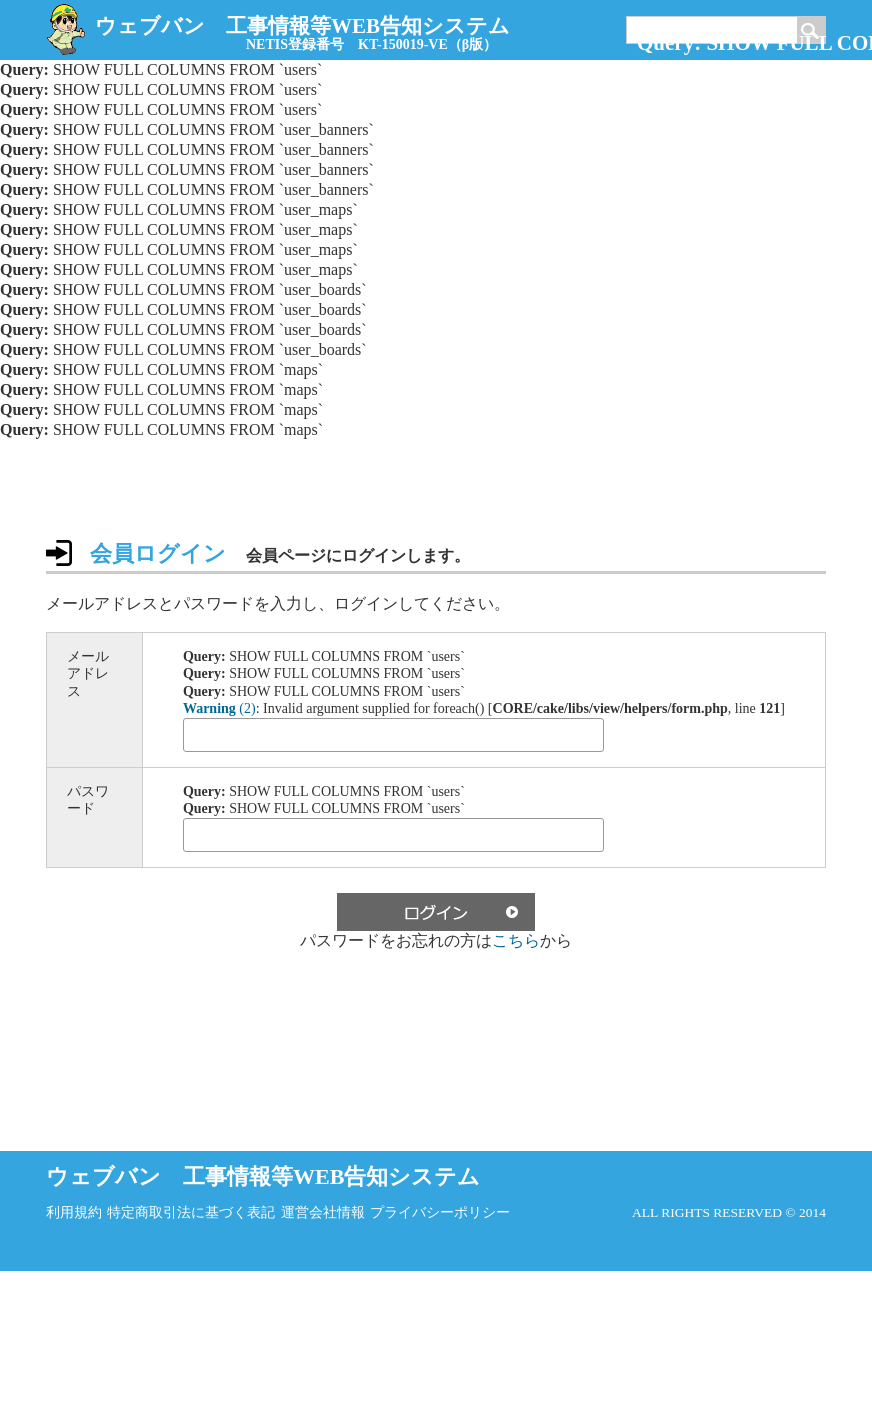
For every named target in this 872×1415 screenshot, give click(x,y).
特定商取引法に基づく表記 (191, 1212)
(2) (219, 708)
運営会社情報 (323, 1212)
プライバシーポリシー (440, 1212)
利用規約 (74, 1212)
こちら (516, 940)
